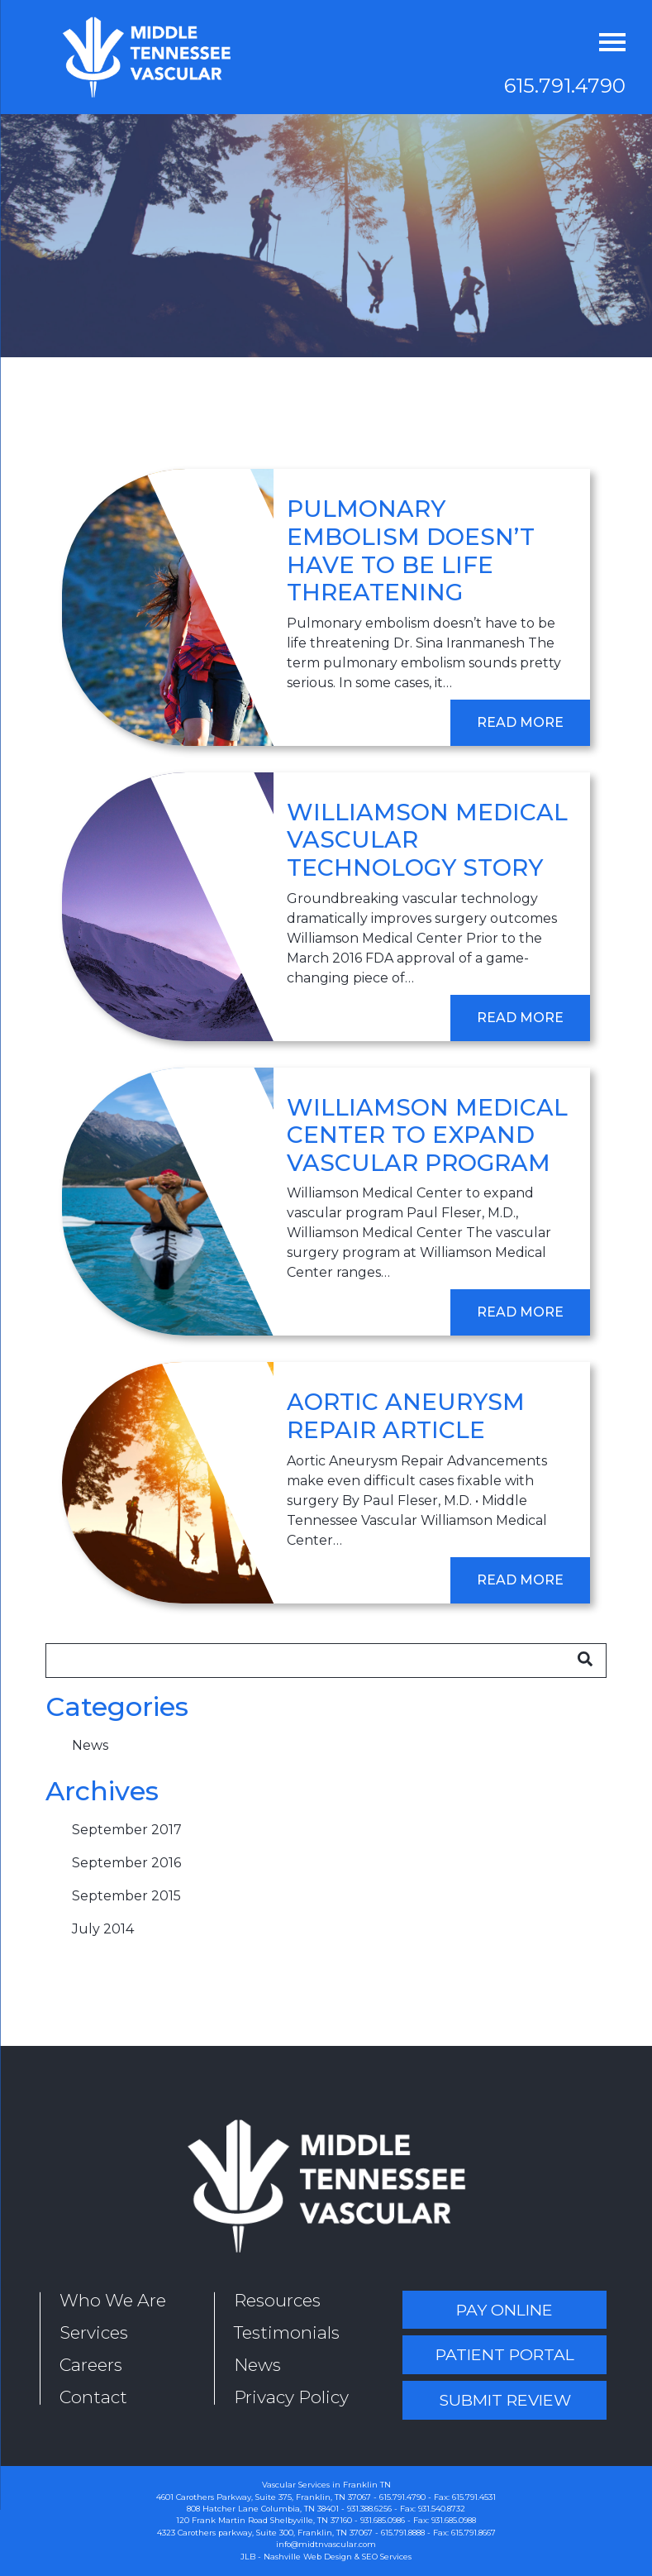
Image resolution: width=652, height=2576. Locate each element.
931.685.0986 (382, 2520)
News (90, 1745)
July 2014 (103, 1929)
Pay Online (504, 2310)
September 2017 (127, 1830)
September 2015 (126, 1896)
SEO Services (387, 2556)
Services (93, 2332)
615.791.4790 (565, 86)
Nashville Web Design (308, 2556)
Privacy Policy (291, 2397)
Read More (520, 722)
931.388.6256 (369, 2508)
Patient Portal (504, 2354)
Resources (277, 2300)
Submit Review (505, 2400)
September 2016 (126, 1863)
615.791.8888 (403, 2532)
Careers (90, 2364)
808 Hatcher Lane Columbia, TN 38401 (263, 2508)
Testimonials (287, 2332)
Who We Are (112, 2300)
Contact (93, 2397)
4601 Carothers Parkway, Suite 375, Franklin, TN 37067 (263, 2497)
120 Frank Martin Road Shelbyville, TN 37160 (264, 2520)
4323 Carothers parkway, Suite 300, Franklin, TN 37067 (265, 2532)
